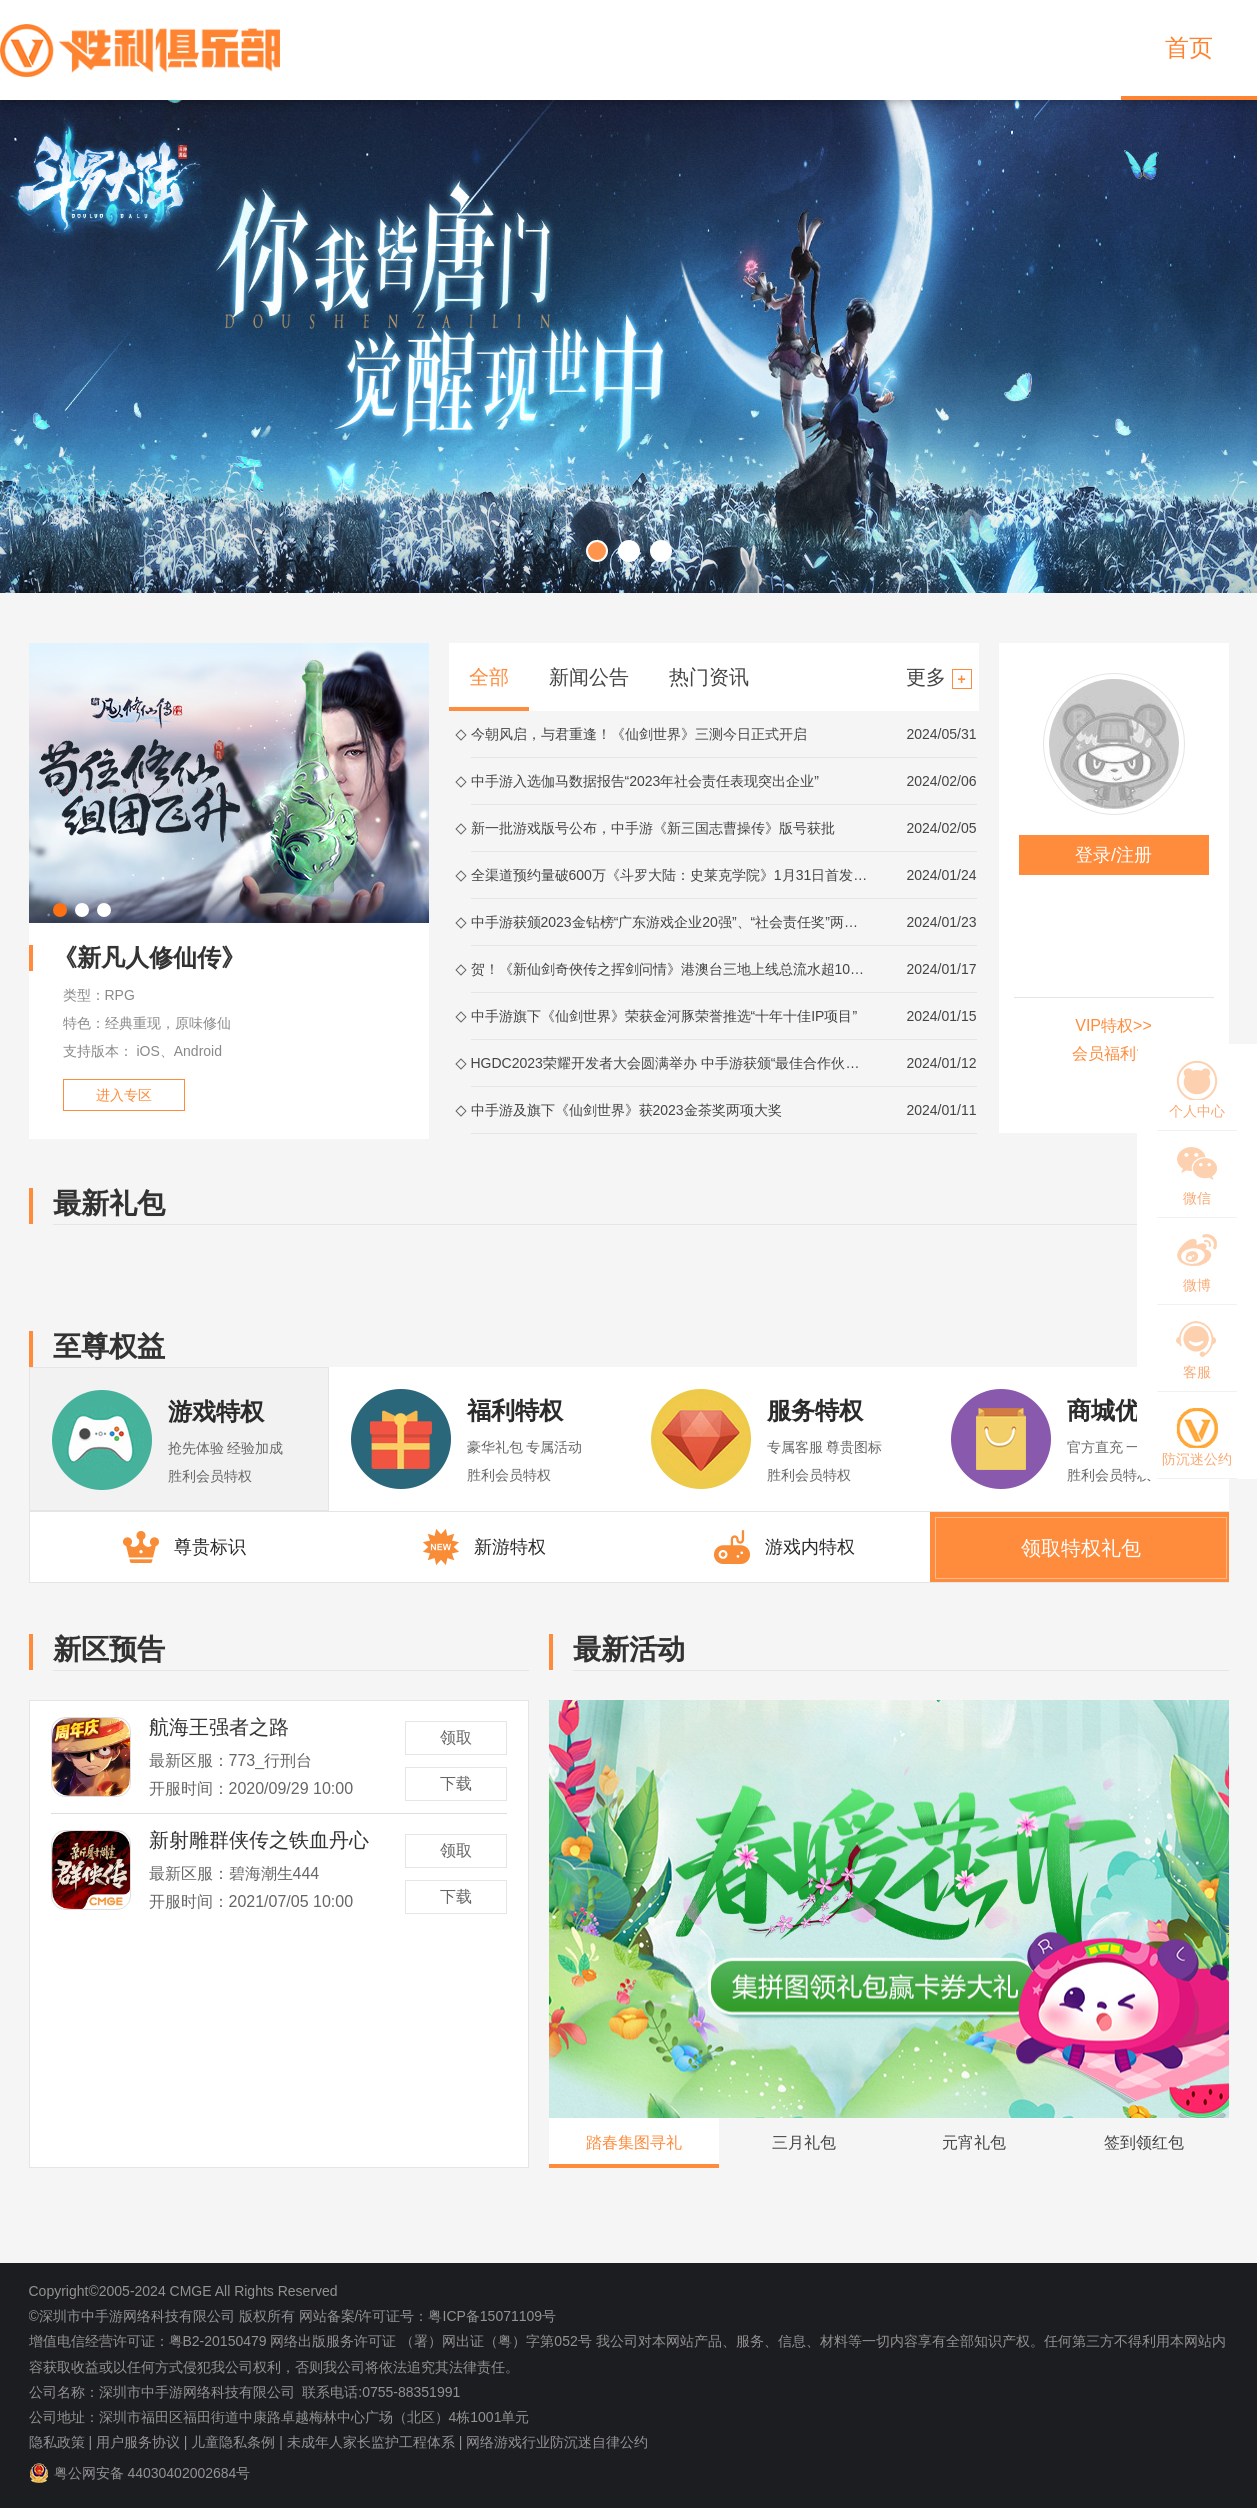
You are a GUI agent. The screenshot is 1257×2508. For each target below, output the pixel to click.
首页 (1189, 47)
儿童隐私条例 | (237, 2442)
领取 (456, 1737)
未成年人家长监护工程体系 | (375, 2442)
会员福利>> (1113, 1053)
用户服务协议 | (142, 2442)
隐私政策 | (61, 2442)
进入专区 (124, 1095)
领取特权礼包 (1081, 1548)
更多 (939, 677)
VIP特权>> (1113, 1025)
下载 (456, 1783)
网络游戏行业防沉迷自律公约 (557, 2442)
